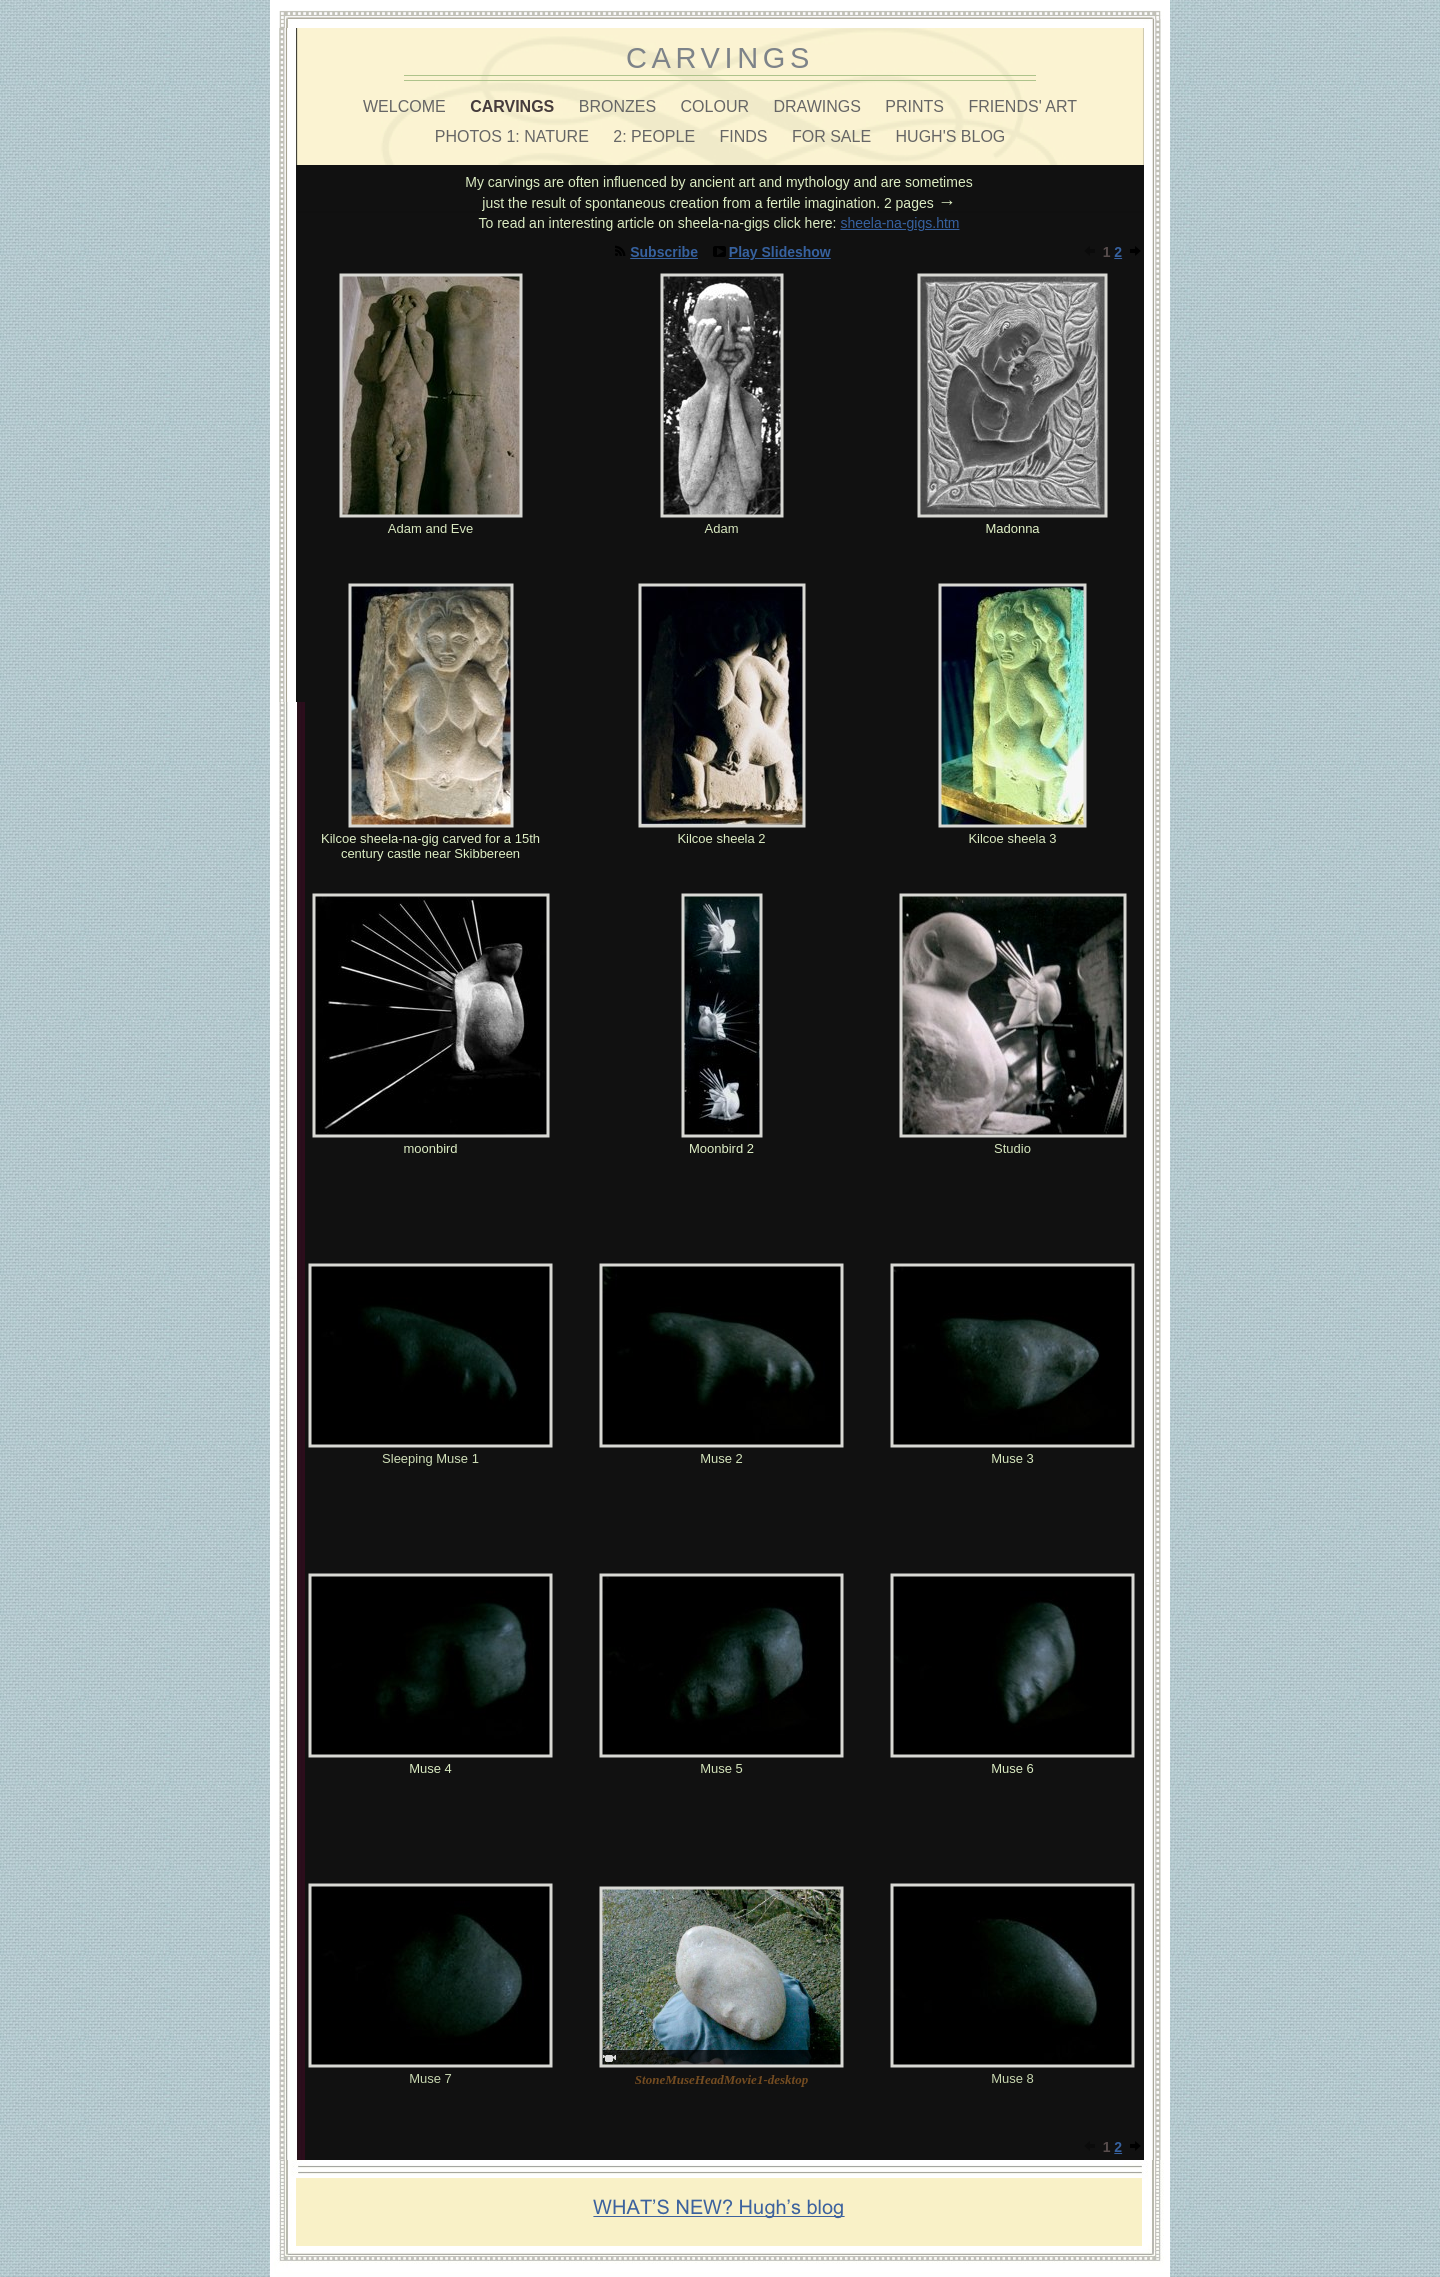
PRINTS (916, 106)
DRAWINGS (819, 106)
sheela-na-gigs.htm (899, 223)
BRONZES (620, 106)
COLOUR (717, 106)
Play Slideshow (780, 252)
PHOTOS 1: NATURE (514, 136)
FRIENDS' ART (1022, 106)
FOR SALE (834, 136)
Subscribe (664, 252)
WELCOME (406, 106)
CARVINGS (514, 106)
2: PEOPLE (656, 136)
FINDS (746, 136)
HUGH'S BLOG (951, 136)
